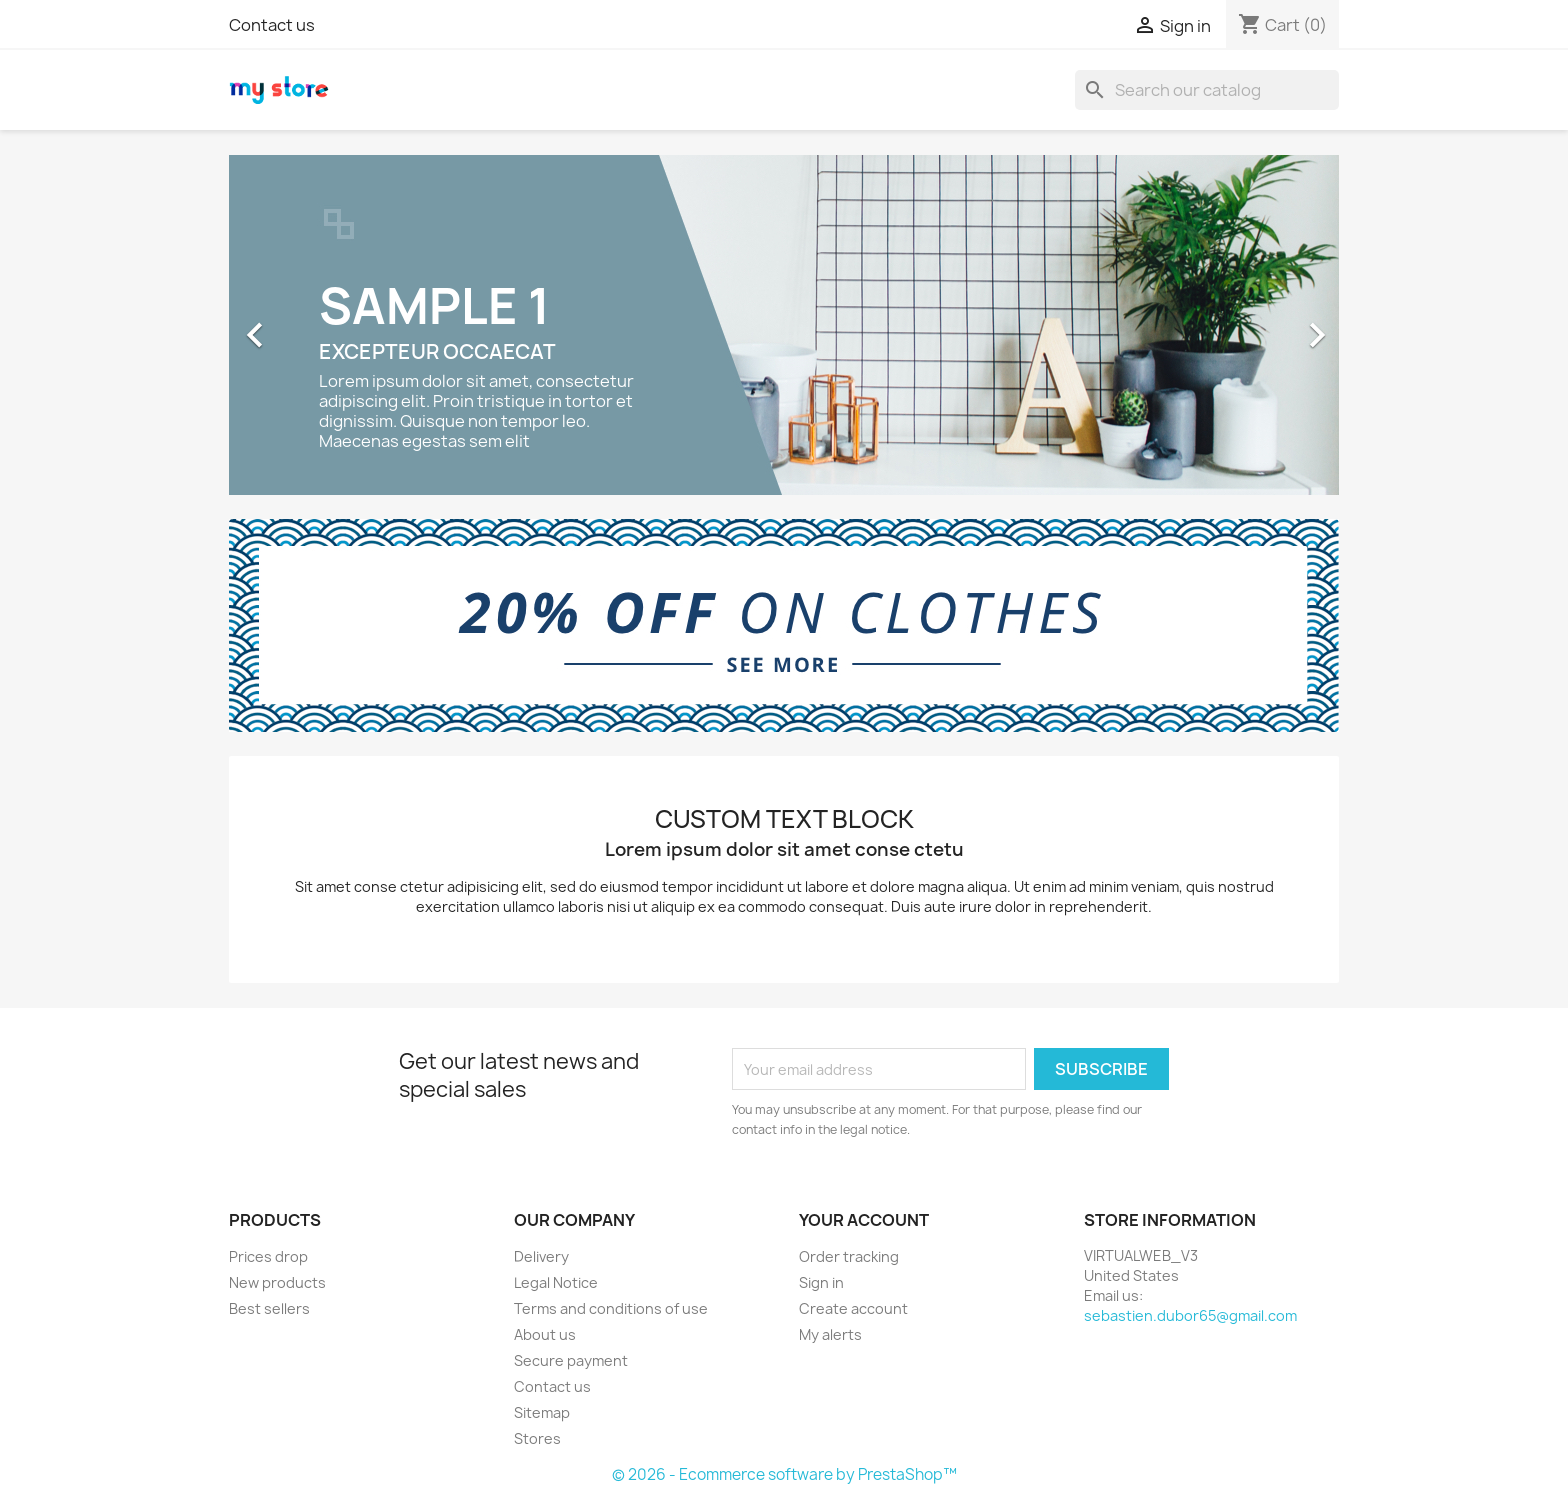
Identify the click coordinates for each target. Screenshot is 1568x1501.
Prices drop (268, 1256)
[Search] (1207, 90)
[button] (312, 325)
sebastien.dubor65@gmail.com (1190, 1315)
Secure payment (571, 1360)
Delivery (541, 1256)
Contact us (272, 25)
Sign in (821, 1282)
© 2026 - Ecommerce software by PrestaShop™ (784, 1474)
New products (277, 1282)
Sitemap (542, 1412)
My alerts (830, 1334)
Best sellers (269, 1308)
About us (545, 1334)
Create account (853, 1308)
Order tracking (849, 1256)
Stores (537, 1438)
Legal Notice (556, 1282)
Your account (864, 1220)
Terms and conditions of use (611, 1308)
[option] (784, 325)
